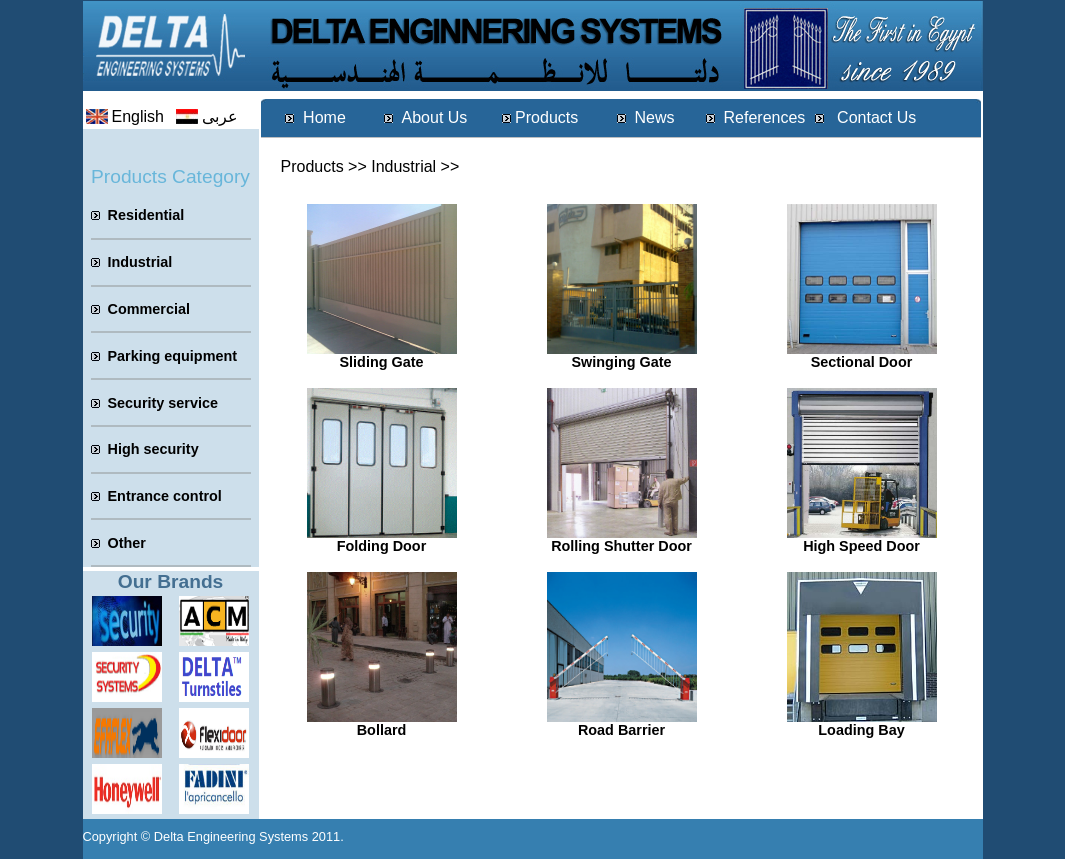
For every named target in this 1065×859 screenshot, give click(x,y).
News (654, 117)
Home (324, 117)
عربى (220, 116)
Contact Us (875, 117)
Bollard (382, 730)
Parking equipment (173, 356)
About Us (435, 117)
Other (127, 543)
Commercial (149, 309)
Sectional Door (862, 362)
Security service (163, 403)
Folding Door (382, 546)
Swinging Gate (622, 362)
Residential (146, 215)
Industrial (403, 166)
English (138, 116)
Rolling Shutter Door (621, 546)
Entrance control (165, 496)
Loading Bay (861, 730)
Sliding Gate (382, 362)
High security (153, 449)
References (765, 117)
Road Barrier (621, 730)
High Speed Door (861, 546)
